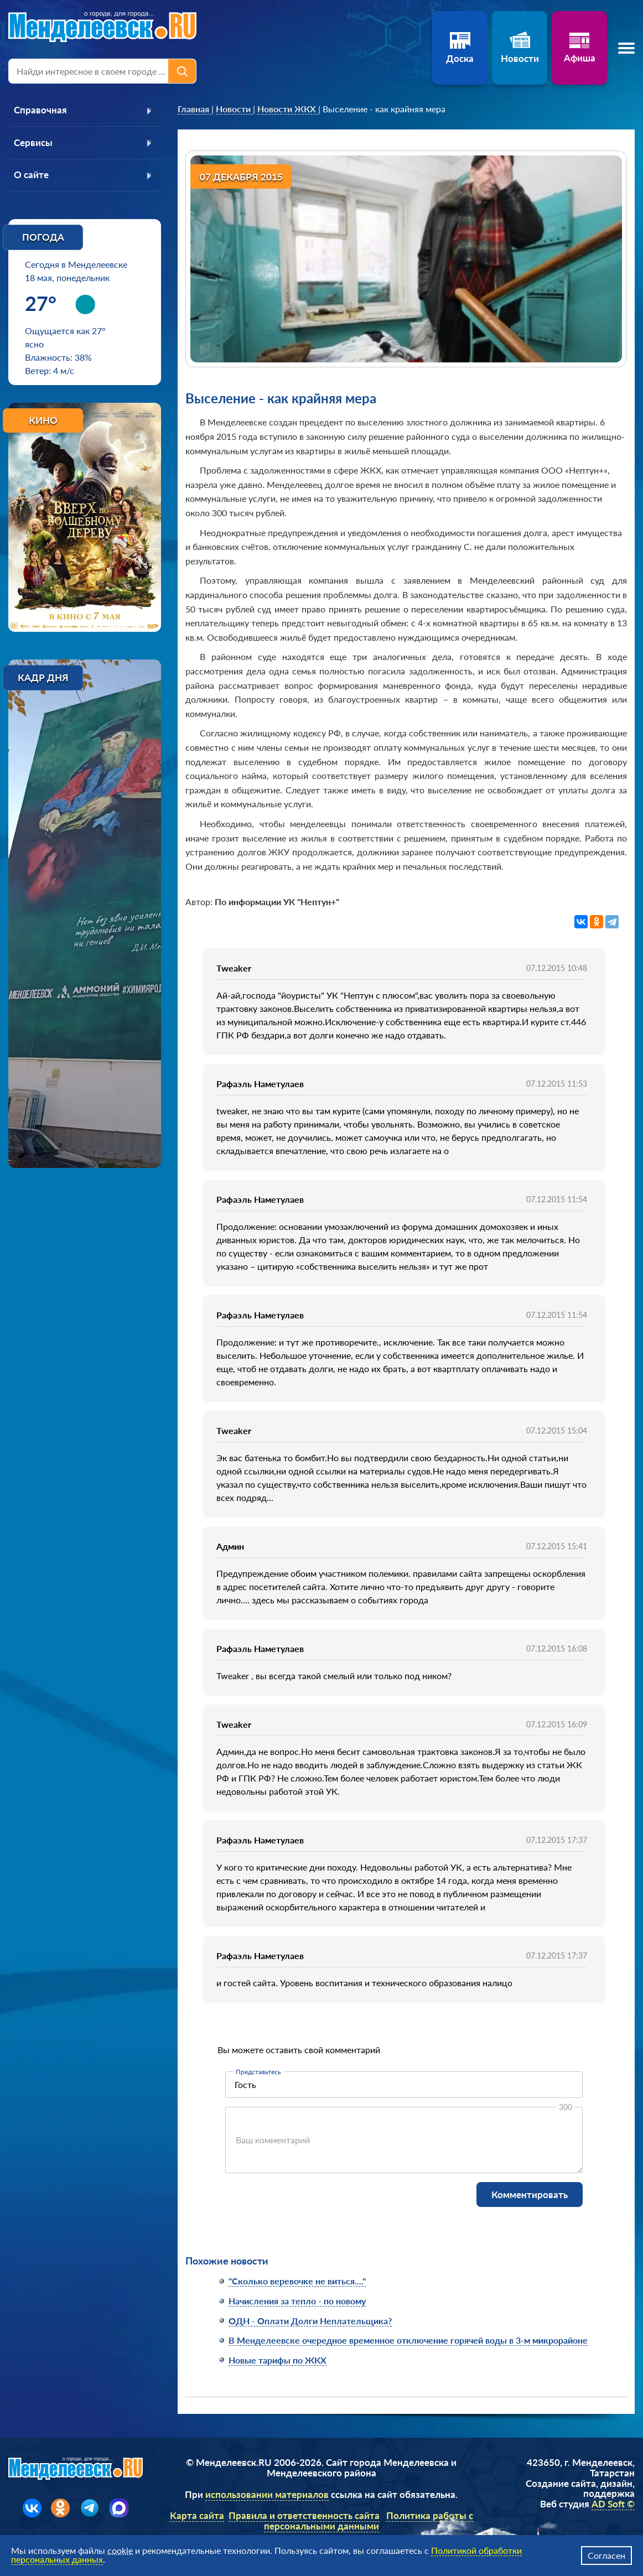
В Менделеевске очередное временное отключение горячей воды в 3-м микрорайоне (408, 2340)
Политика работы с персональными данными (368, 2521)
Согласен (606, 2555)
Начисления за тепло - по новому (297, 2300)
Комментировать (529, 2194)
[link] (194, 109)
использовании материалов (267, 2494)
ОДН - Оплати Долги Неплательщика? (310, 2320)
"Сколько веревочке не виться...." (297, 2281)
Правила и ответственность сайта (304, 2515)
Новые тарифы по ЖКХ (277, 2360)
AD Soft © (613, 2504)
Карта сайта (197, 2515)
